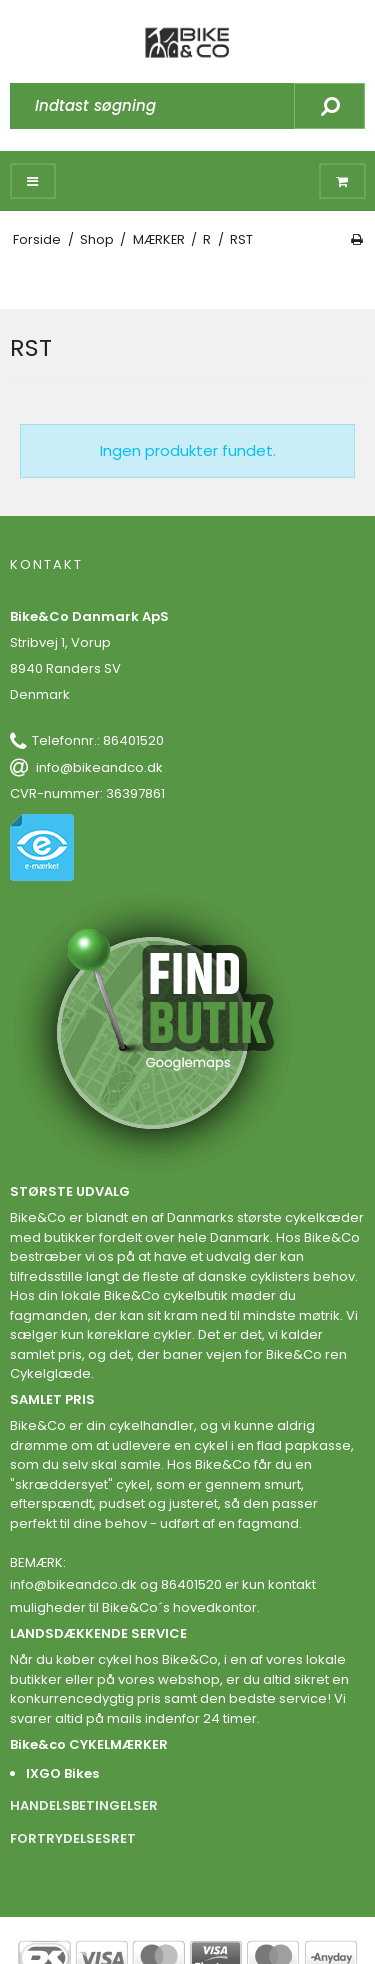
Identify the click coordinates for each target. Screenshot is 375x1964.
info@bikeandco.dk (99, 767)
